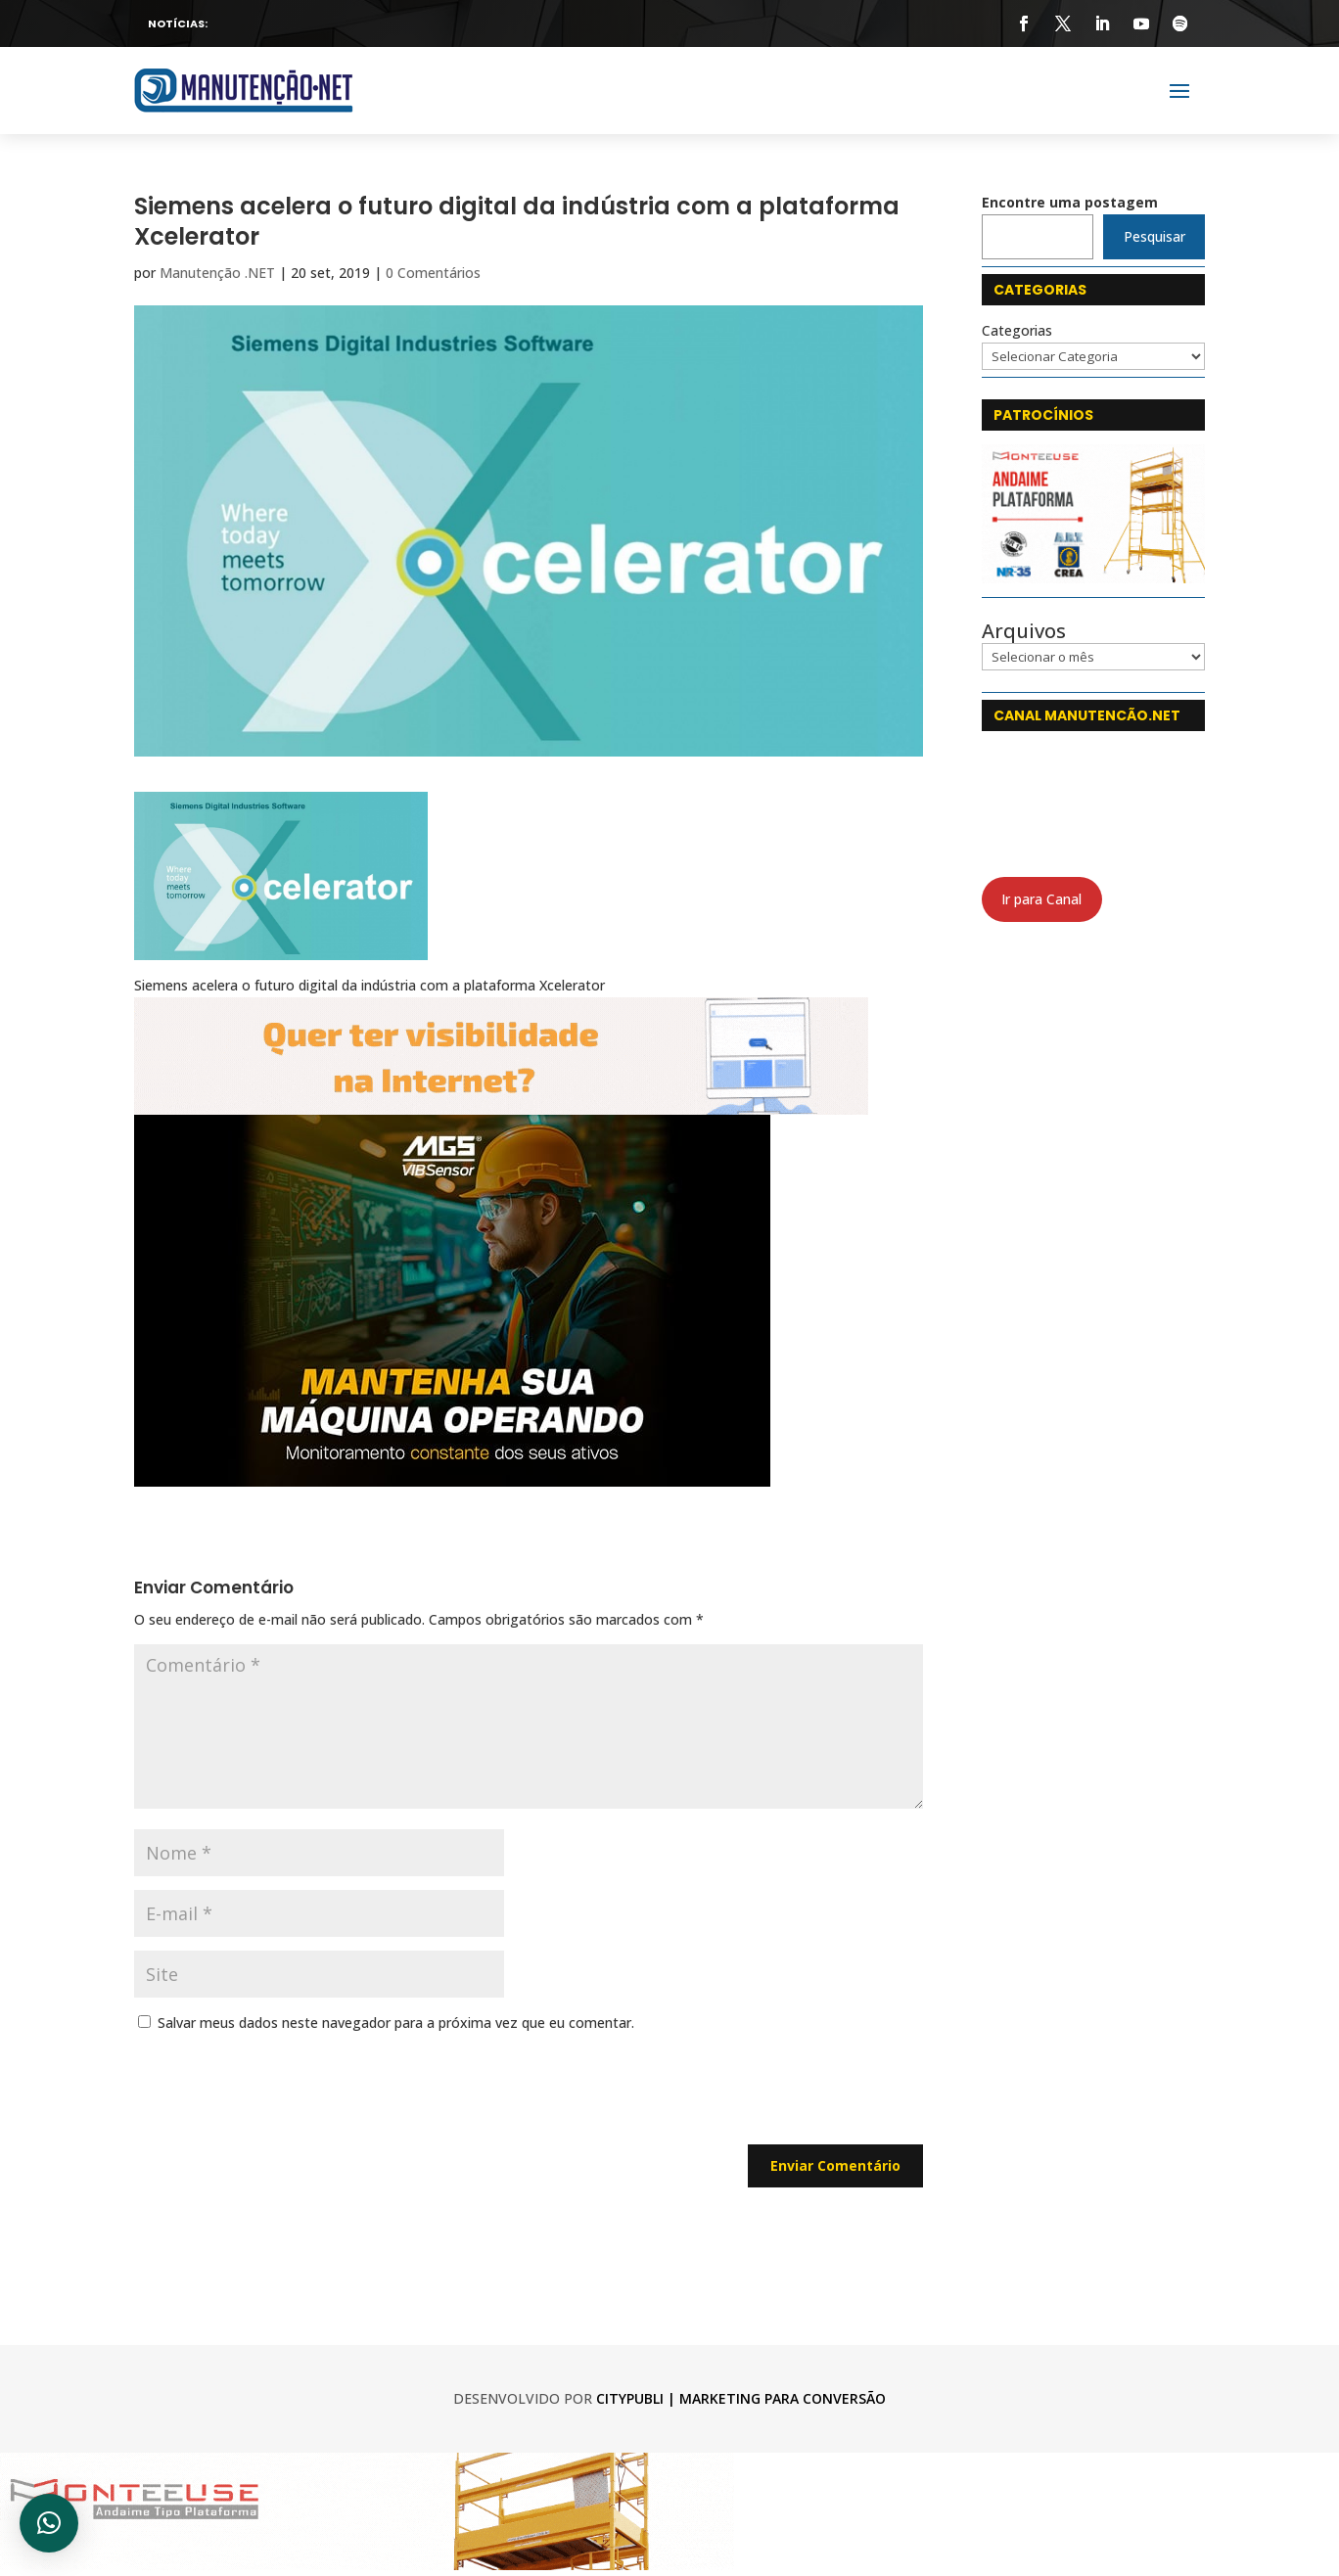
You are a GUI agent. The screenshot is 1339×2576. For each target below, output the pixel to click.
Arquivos (1024, 631)
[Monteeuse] (1093, 578)
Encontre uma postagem (1070, 202)
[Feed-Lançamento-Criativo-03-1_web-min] (452, 1474)
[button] (49, 2523)
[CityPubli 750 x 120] (501, 1102)
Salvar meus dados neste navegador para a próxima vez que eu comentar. (396, 2022)
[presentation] (283, 2096)
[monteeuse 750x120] (367, 2564)
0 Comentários (433, 272)
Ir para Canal (1041, 899)
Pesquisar (1154, 236)
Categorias (1017, 330)
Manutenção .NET (217, 272)
